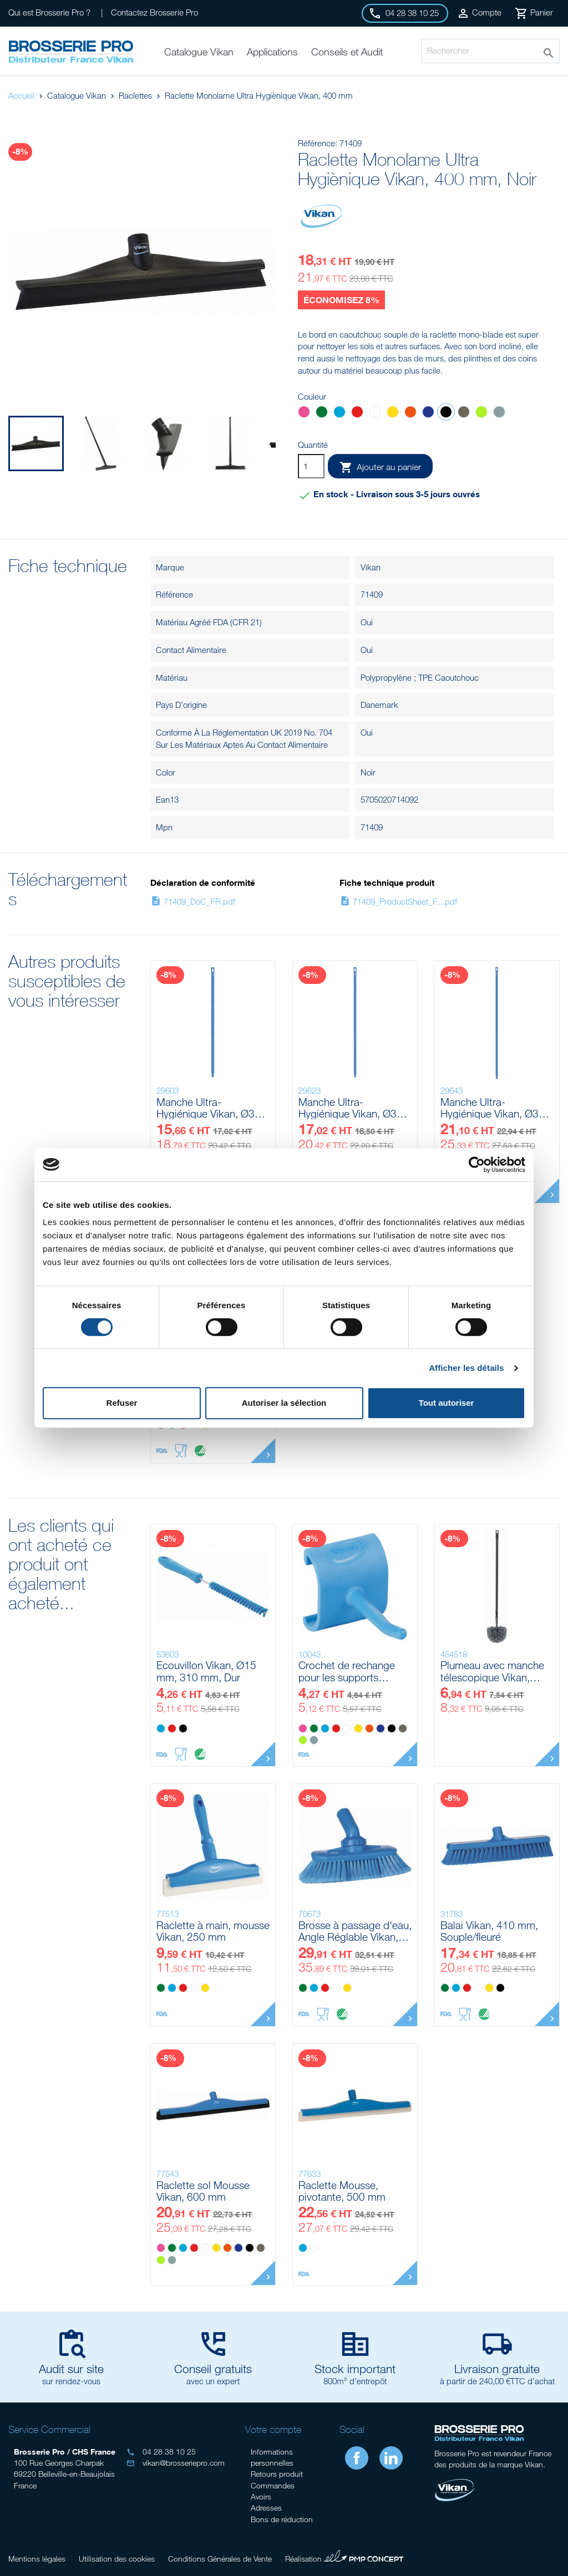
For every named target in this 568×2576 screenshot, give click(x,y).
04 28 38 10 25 (161, 2451)
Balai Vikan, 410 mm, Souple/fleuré (489, 1931)
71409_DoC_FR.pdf (192, 901)
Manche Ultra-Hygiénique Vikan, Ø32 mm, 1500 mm (350, 1108)
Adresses (266, 2507)
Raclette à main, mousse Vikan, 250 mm (213, 1931)
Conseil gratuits (213, 2368)
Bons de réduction (282, 2519)
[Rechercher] (490, 51)
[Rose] (304, 413)
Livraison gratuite (497, 2368)
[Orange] (410, 413)
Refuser (122, 1402)
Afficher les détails (466, 1368)
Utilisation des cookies (117, 2558)
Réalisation (344, 2557)
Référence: (317, 143)
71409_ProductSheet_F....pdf (398, 901)
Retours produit (277, 2473)
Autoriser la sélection (284, 1402)
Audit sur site (71, 2368)
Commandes (273, 2485)
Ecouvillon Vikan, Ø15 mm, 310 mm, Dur (206, 1671)
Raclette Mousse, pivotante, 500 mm (342, 2191)
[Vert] (322, 413)
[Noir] (446, 413)
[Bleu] (339, 413)
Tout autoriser (446, 1402)
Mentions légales (36, 2558)
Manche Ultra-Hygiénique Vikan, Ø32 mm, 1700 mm (492, 1108)
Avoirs (261, 2496)
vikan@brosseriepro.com (175, 2462)
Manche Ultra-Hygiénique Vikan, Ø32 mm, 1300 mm (208, 1108)
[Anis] (481, 413)
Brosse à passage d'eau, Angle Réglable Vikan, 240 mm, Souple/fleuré (355, 1931)
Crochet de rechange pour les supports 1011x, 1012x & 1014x (351, 1671)
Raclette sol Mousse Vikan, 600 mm (203, 2191)
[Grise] (499, 413)
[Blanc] (375, 413)
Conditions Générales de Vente (220, 2558)
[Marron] (464, 413)
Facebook (357, 2458)
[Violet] (428, 413)
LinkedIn (391, 2458)
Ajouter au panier (380, 467)
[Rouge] (357, 413)
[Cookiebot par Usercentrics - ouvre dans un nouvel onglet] (476, 1164)
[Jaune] (393, 413)
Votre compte (273, 2429)
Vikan (371, 567)
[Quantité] (311, 466)
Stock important (355, 2368)
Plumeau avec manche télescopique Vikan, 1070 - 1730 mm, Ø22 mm (492, 1671)
